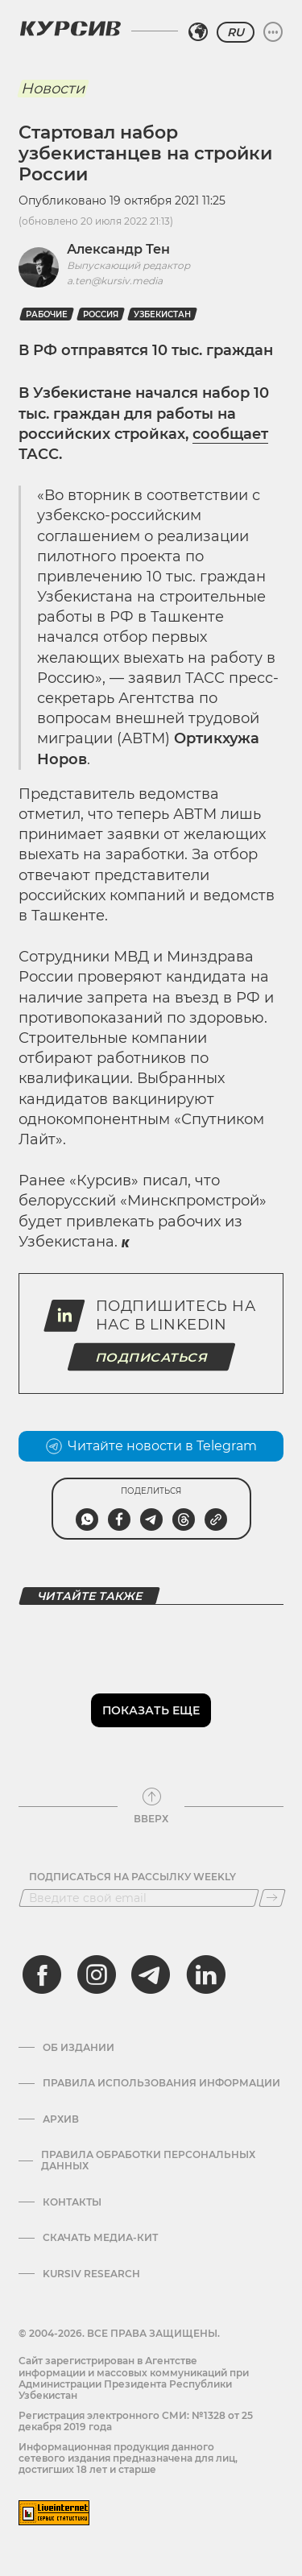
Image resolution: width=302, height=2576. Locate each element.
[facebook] (42, 1974)
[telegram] (150, 1974)
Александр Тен (118, 249)
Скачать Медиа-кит (100, 2237)
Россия (100, 314)
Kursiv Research (91, 2274)
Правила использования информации (161, 2083)
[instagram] (96, 1974)
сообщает (230, 434)
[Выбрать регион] (198, 32)
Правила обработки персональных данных (148, 2160)
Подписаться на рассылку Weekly (132, 1877)
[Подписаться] (272, 1898)
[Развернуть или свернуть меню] (273, 32)
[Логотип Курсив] (70, 28)
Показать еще (151, 1710)
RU (235, 32)
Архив (61, 2119)
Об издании (78, 2047)
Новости (53, 88)
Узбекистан (162, 314)
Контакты (72, 2202)
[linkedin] (205, 1974)
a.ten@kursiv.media (115, 281)
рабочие (47, 314)
